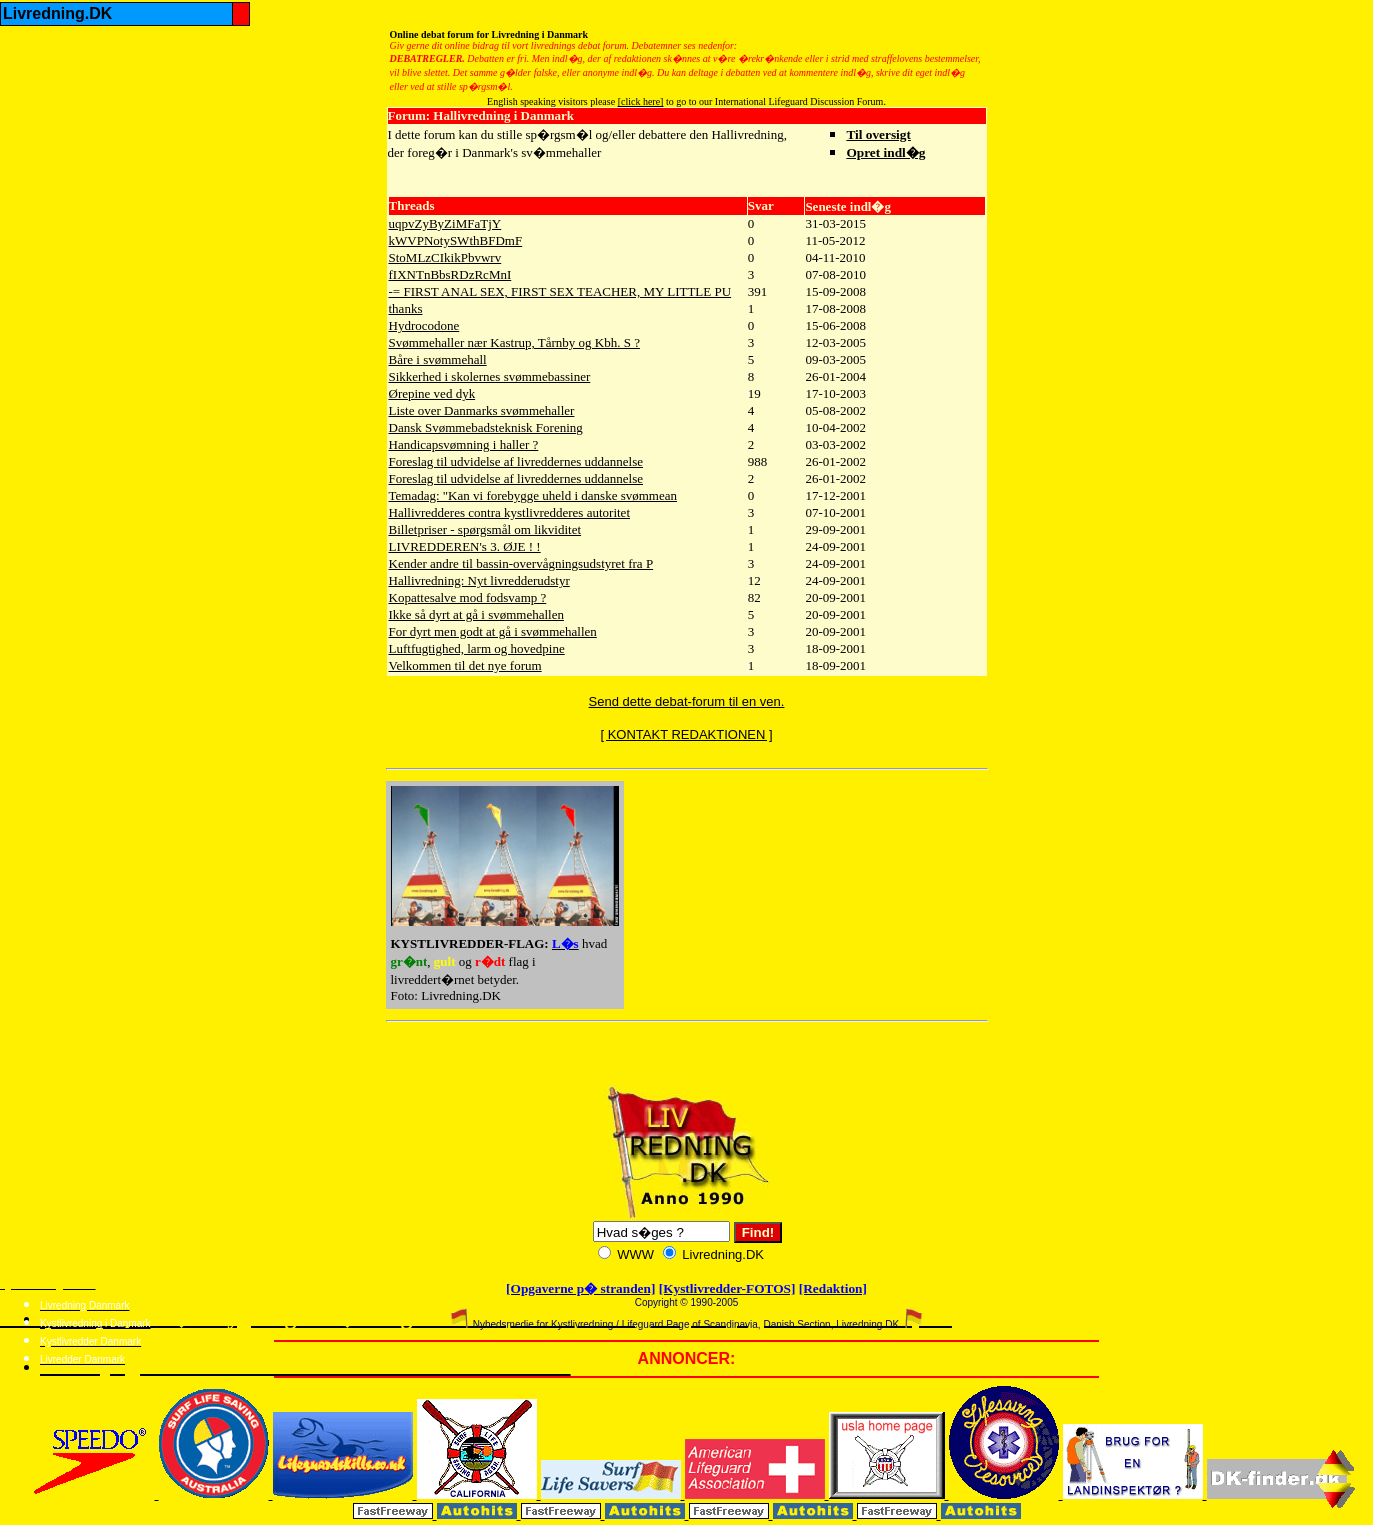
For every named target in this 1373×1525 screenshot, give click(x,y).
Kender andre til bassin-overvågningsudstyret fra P (521, 563)
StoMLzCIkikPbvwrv (445, 257)
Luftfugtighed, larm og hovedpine (477, 648)
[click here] (641, 101)
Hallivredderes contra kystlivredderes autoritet (510, 512)
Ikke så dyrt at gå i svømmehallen (476, 614)
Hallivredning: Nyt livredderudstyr (479, 580)
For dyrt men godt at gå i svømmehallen (493, 631)
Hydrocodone (424, 325)
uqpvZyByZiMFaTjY (445, 223)
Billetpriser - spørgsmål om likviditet (485, 529)
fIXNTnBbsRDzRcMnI (450, 274)
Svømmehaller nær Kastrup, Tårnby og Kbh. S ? (514, 342)
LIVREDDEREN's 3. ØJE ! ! (465, 546)
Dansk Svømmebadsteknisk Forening (486, 427)
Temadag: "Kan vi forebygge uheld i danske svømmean (533, 495)
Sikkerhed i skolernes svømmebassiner (490, 376)
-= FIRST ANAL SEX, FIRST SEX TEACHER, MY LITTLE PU (560, 291)
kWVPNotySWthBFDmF (456, 240)
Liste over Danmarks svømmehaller (482, 410)
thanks (406, 308)
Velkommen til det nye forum (465, 665)
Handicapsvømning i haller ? (464, 444)
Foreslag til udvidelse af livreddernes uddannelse (516, 461)
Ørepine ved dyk (432, 393)
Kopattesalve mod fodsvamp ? (468, 597)
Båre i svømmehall (438, 359)
